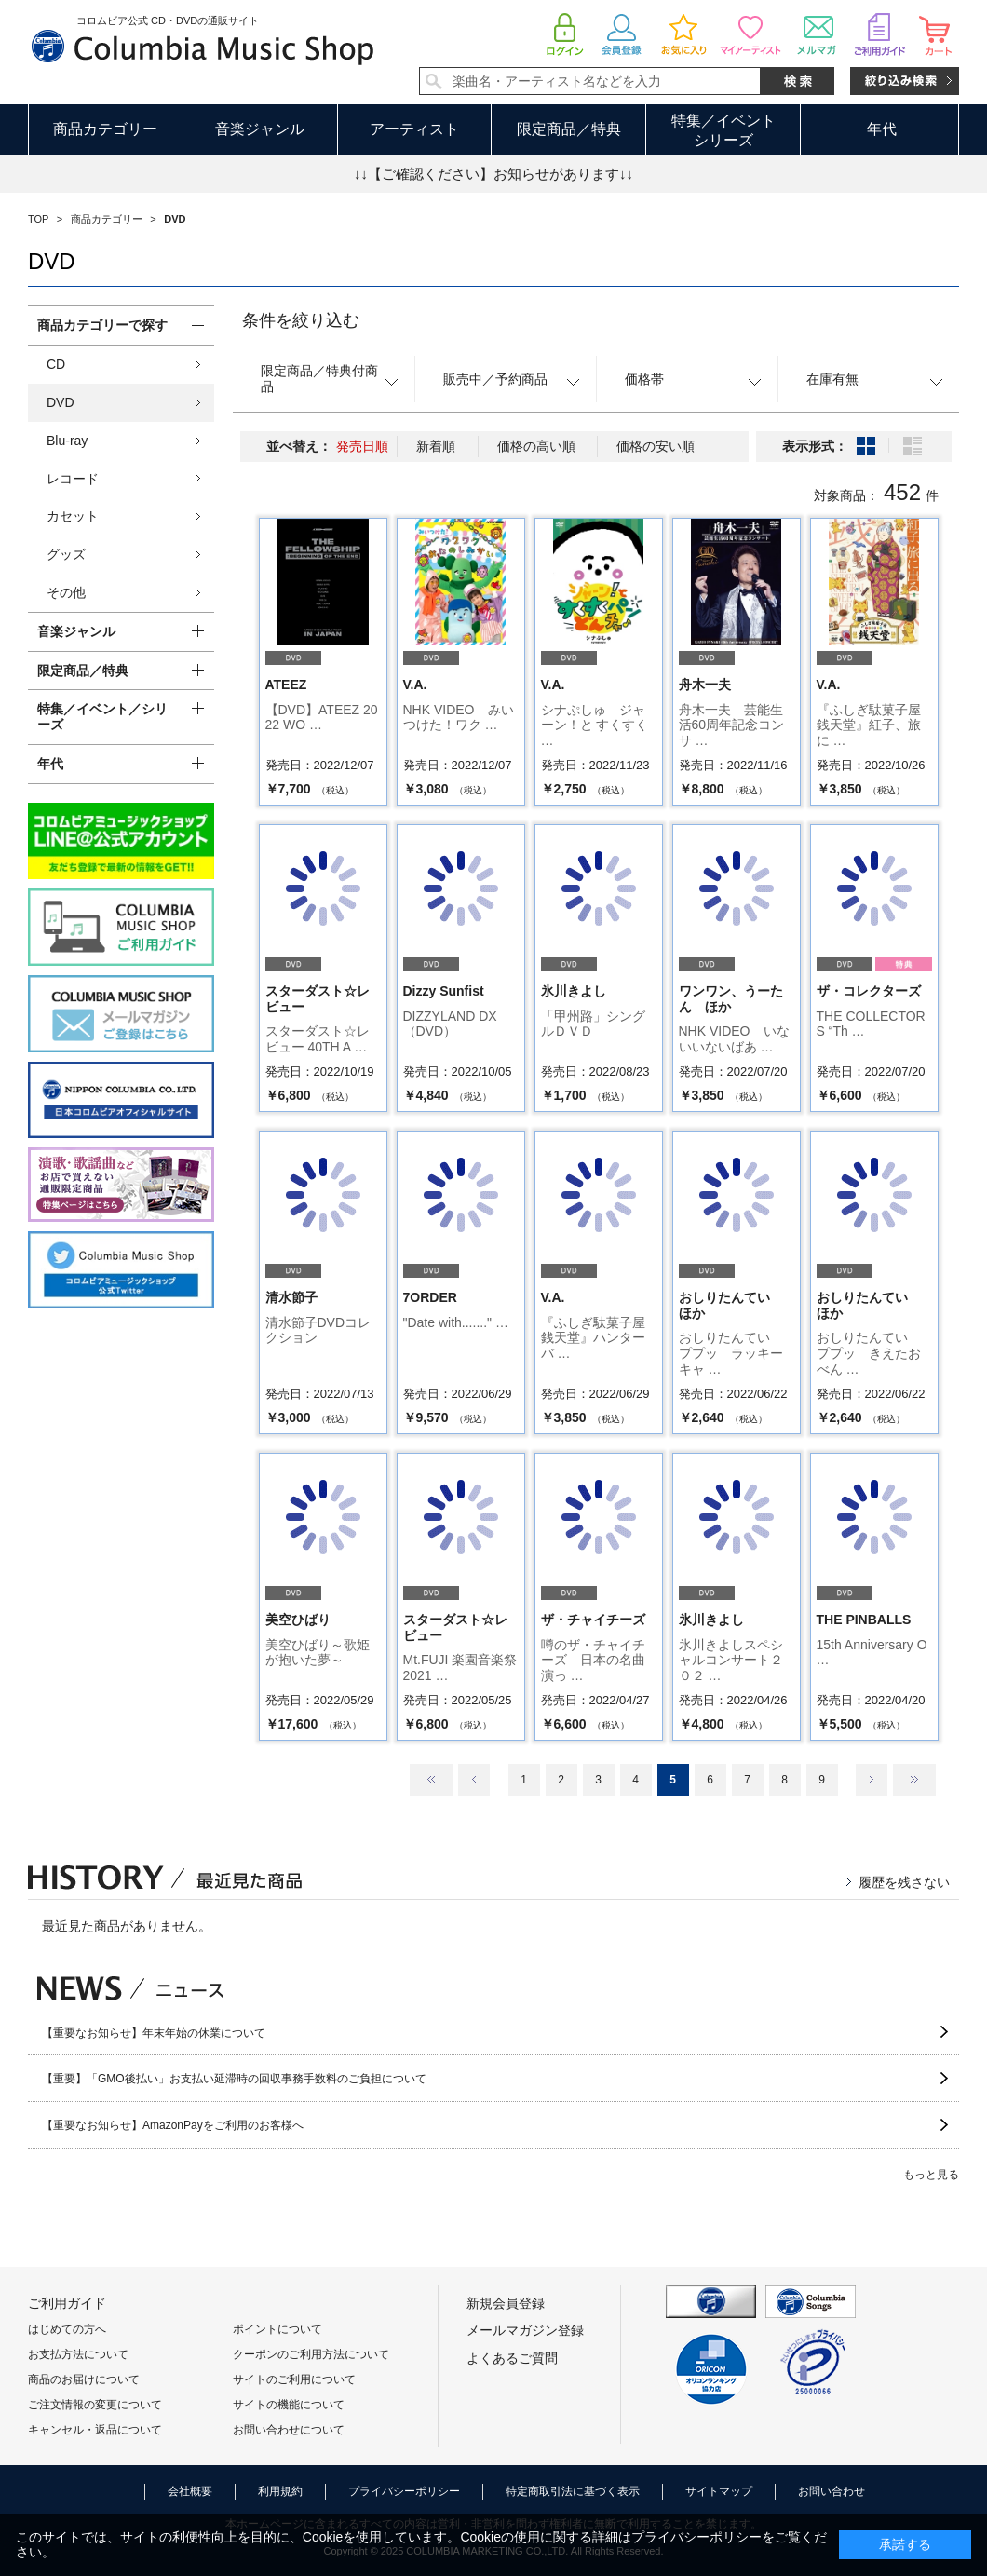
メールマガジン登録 (525, 2330)
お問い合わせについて (289, 2429)
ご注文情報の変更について (95, 2404)
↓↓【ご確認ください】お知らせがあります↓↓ (493, 174)
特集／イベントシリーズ (723, 130)
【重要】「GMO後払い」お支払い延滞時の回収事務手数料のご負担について (234, 2078)
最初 (431, 1780)
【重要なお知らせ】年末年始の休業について (153, 2033)
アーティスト (414, 129)
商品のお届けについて (84, 2379)
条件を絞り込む (300, 320)
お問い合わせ (831, 2491)
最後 (914, 1780)
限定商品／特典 (569, 129)
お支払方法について (78, 2354)
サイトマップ (718, 2491)
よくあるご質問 (512, 2358)
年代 (882, 129)
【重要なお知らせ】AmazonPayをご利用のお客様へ (173, 2125)
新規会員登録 (505, 2303)
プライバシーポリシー (404, 2491)
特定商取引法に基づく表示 (573, 2491)
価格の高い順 (536, 446)
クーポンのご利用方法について (311, 2354)
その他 (66, 592)
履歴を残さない (904, 1882)
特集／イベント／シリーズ (102, 716)
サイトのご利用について (294, 2379)
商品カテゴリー (105, 129)
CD (56, 364)
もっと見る (931, 2174)
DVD (60, 402)
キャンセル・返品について (95, 2429)
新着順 (435, 446)
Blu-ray (67, 440)
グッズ (66, 554)
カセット (73, 515)
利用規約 (280, 2491)
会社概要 (190, 2491)
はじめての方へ (67, 2329)
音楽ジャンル (259, 129)
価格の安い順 (655, 446)
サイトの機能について (289, 2404)
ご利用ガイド (67, 2303)
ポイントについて (277, 2329)
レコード (73, 478)
